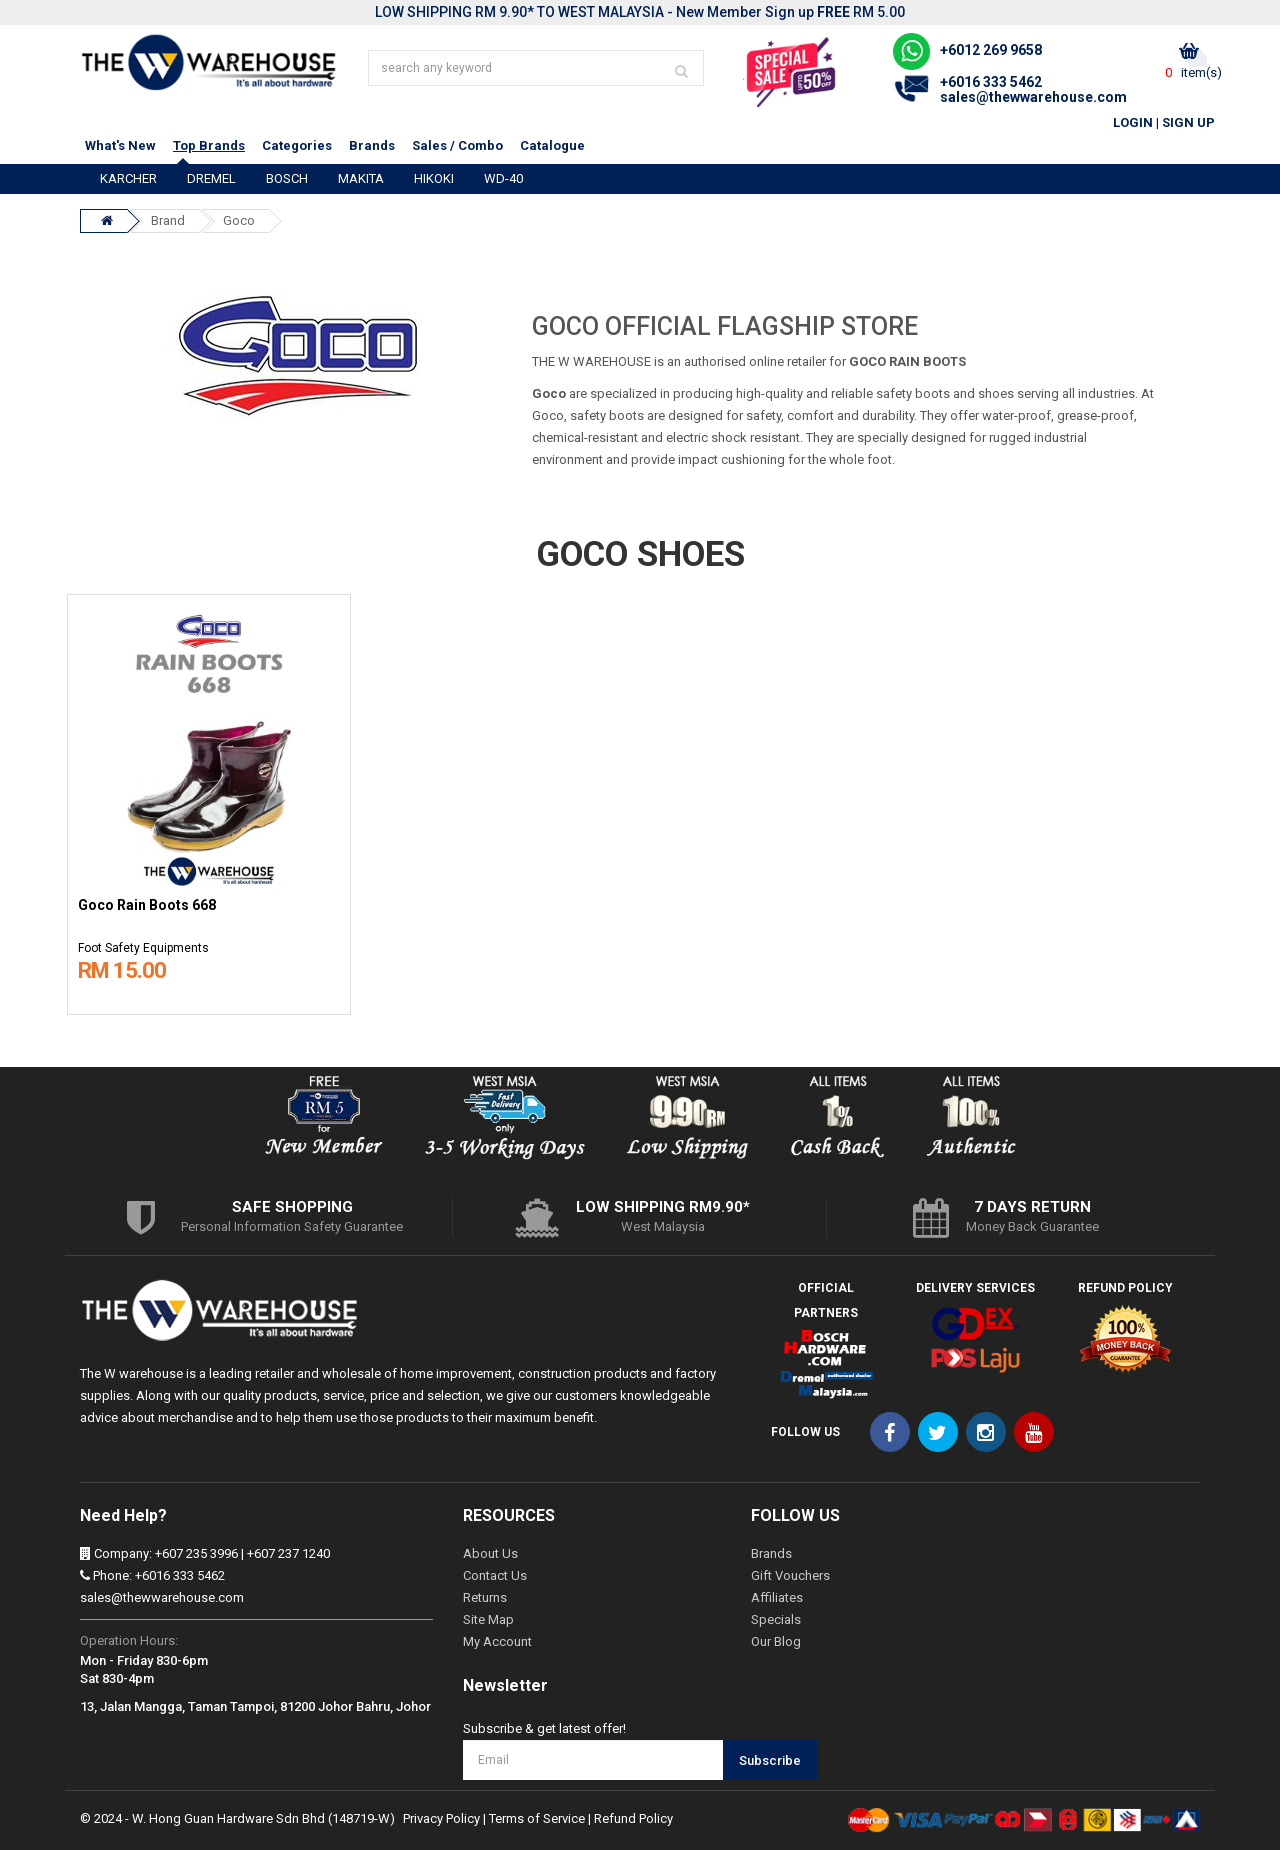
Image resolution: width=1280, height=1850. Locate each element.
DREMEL (211, 178)
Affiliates (777, 1597)
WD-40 (503, 178)
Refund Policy (633, 1818)
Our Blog (776, 1641)
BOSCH (287, 178)
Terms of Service (537, 1818)
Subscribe (770, 1760)
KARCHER (128, 178)
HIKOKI (434, 178)
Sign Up (1188, 122)
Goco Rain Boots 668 (147, 905)
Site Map (488, 1619)
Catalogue (552, 145)
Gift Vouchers (790, 1575)
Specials (776, 1619)
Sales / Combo (457, 145)
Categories (297, 145)
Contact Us (495, 1575)
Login (1133, 122)
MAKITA (361, 178)
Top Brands (209, 145)
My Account (497, 1641)
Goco (239, 220)
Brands (372, 145)
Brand (168, 220)
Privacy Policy (441, 1818)
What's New (120, 145)
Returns (485, 1597)
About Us (490, 1553)
